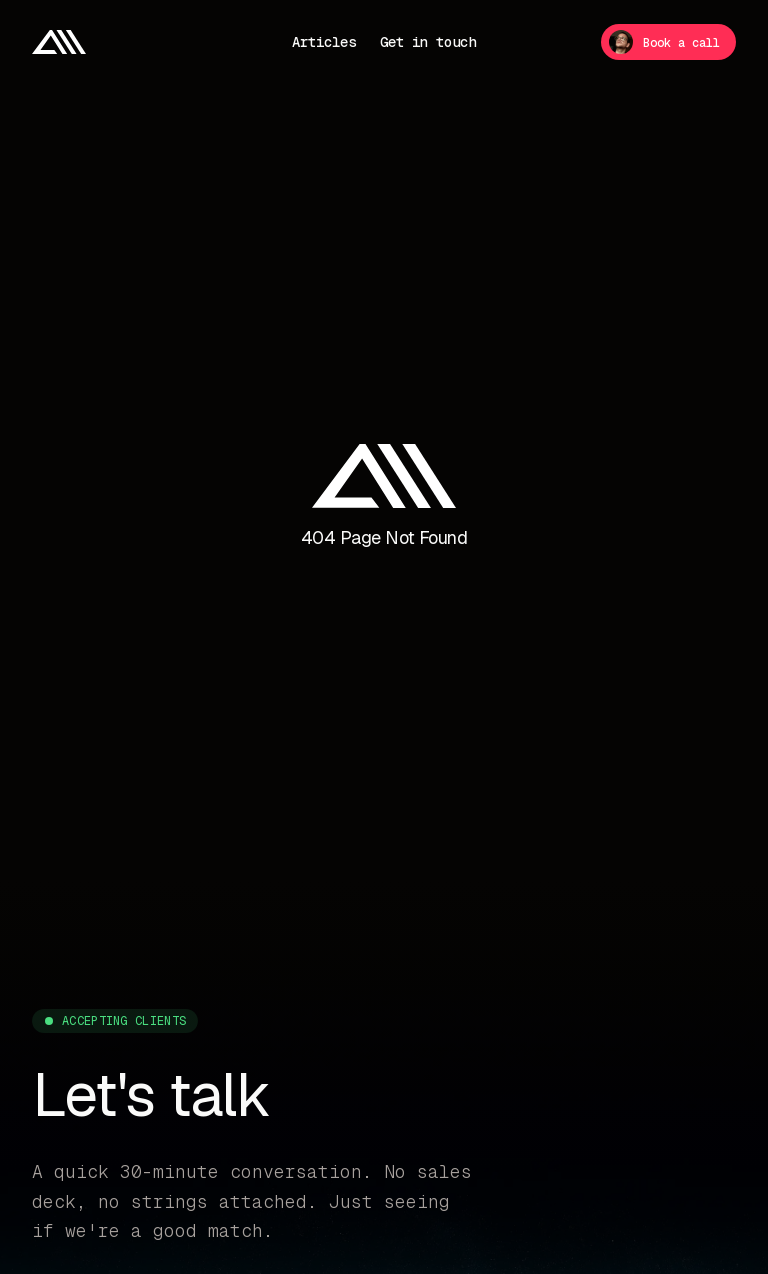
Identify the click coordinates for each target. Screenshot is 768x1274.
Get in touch (428, 42)
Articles (324, 42)
